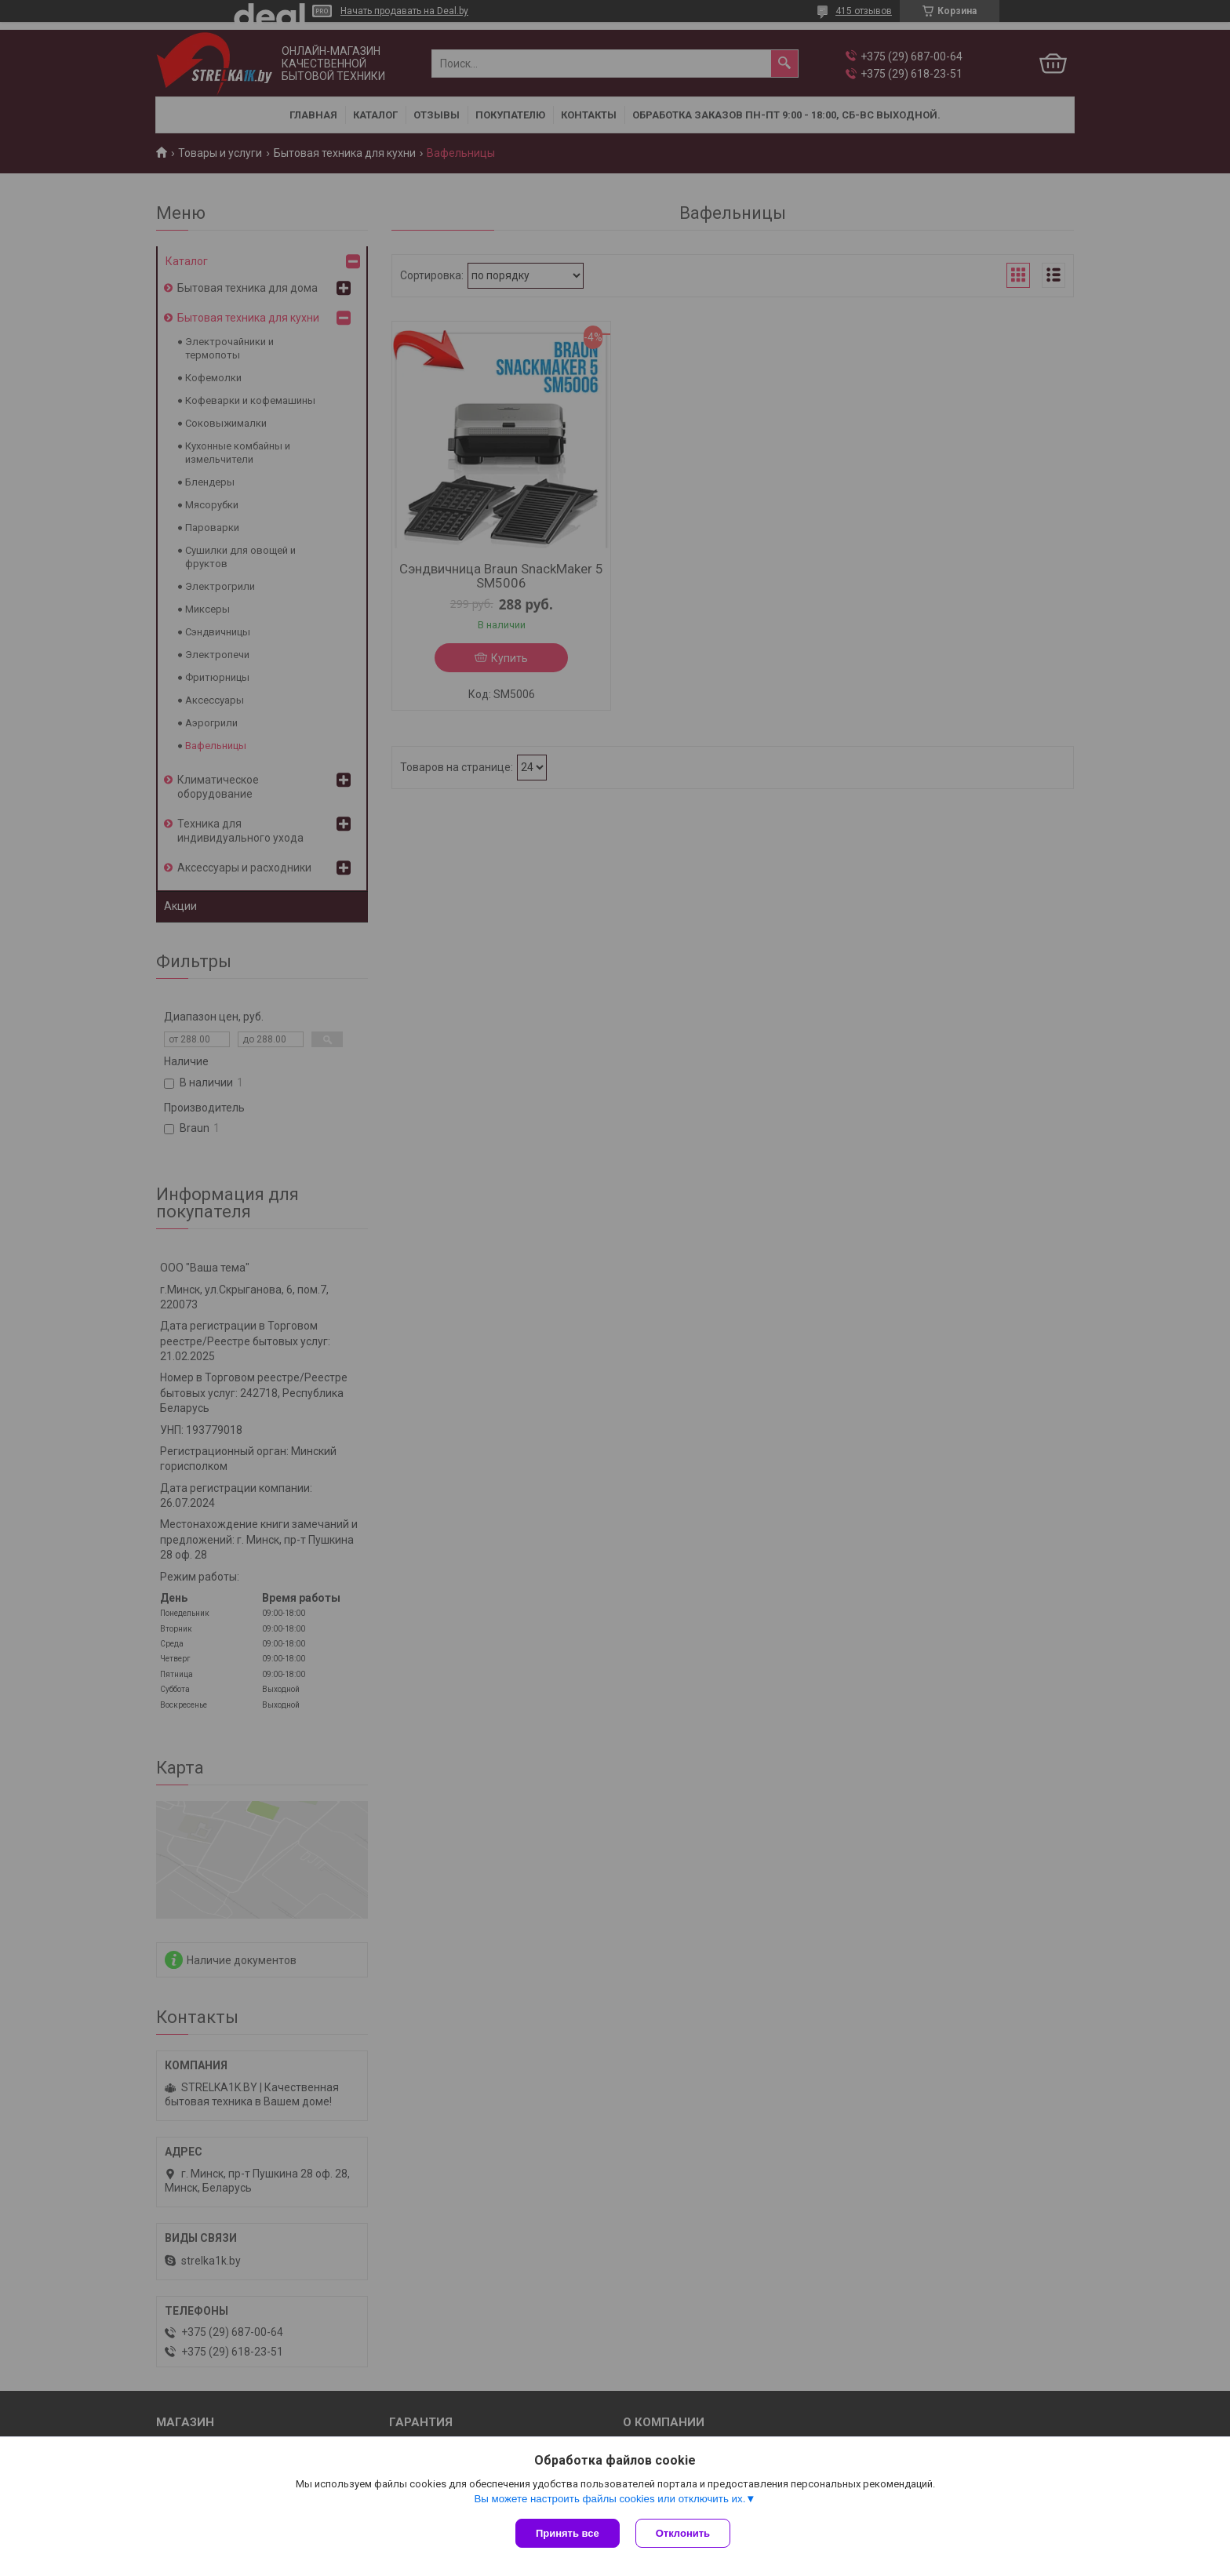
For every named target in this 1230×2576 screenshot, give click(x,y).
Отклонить (683, 2533)
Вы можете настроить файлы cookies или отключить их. (609, 2499)
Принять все (567, 2533)
